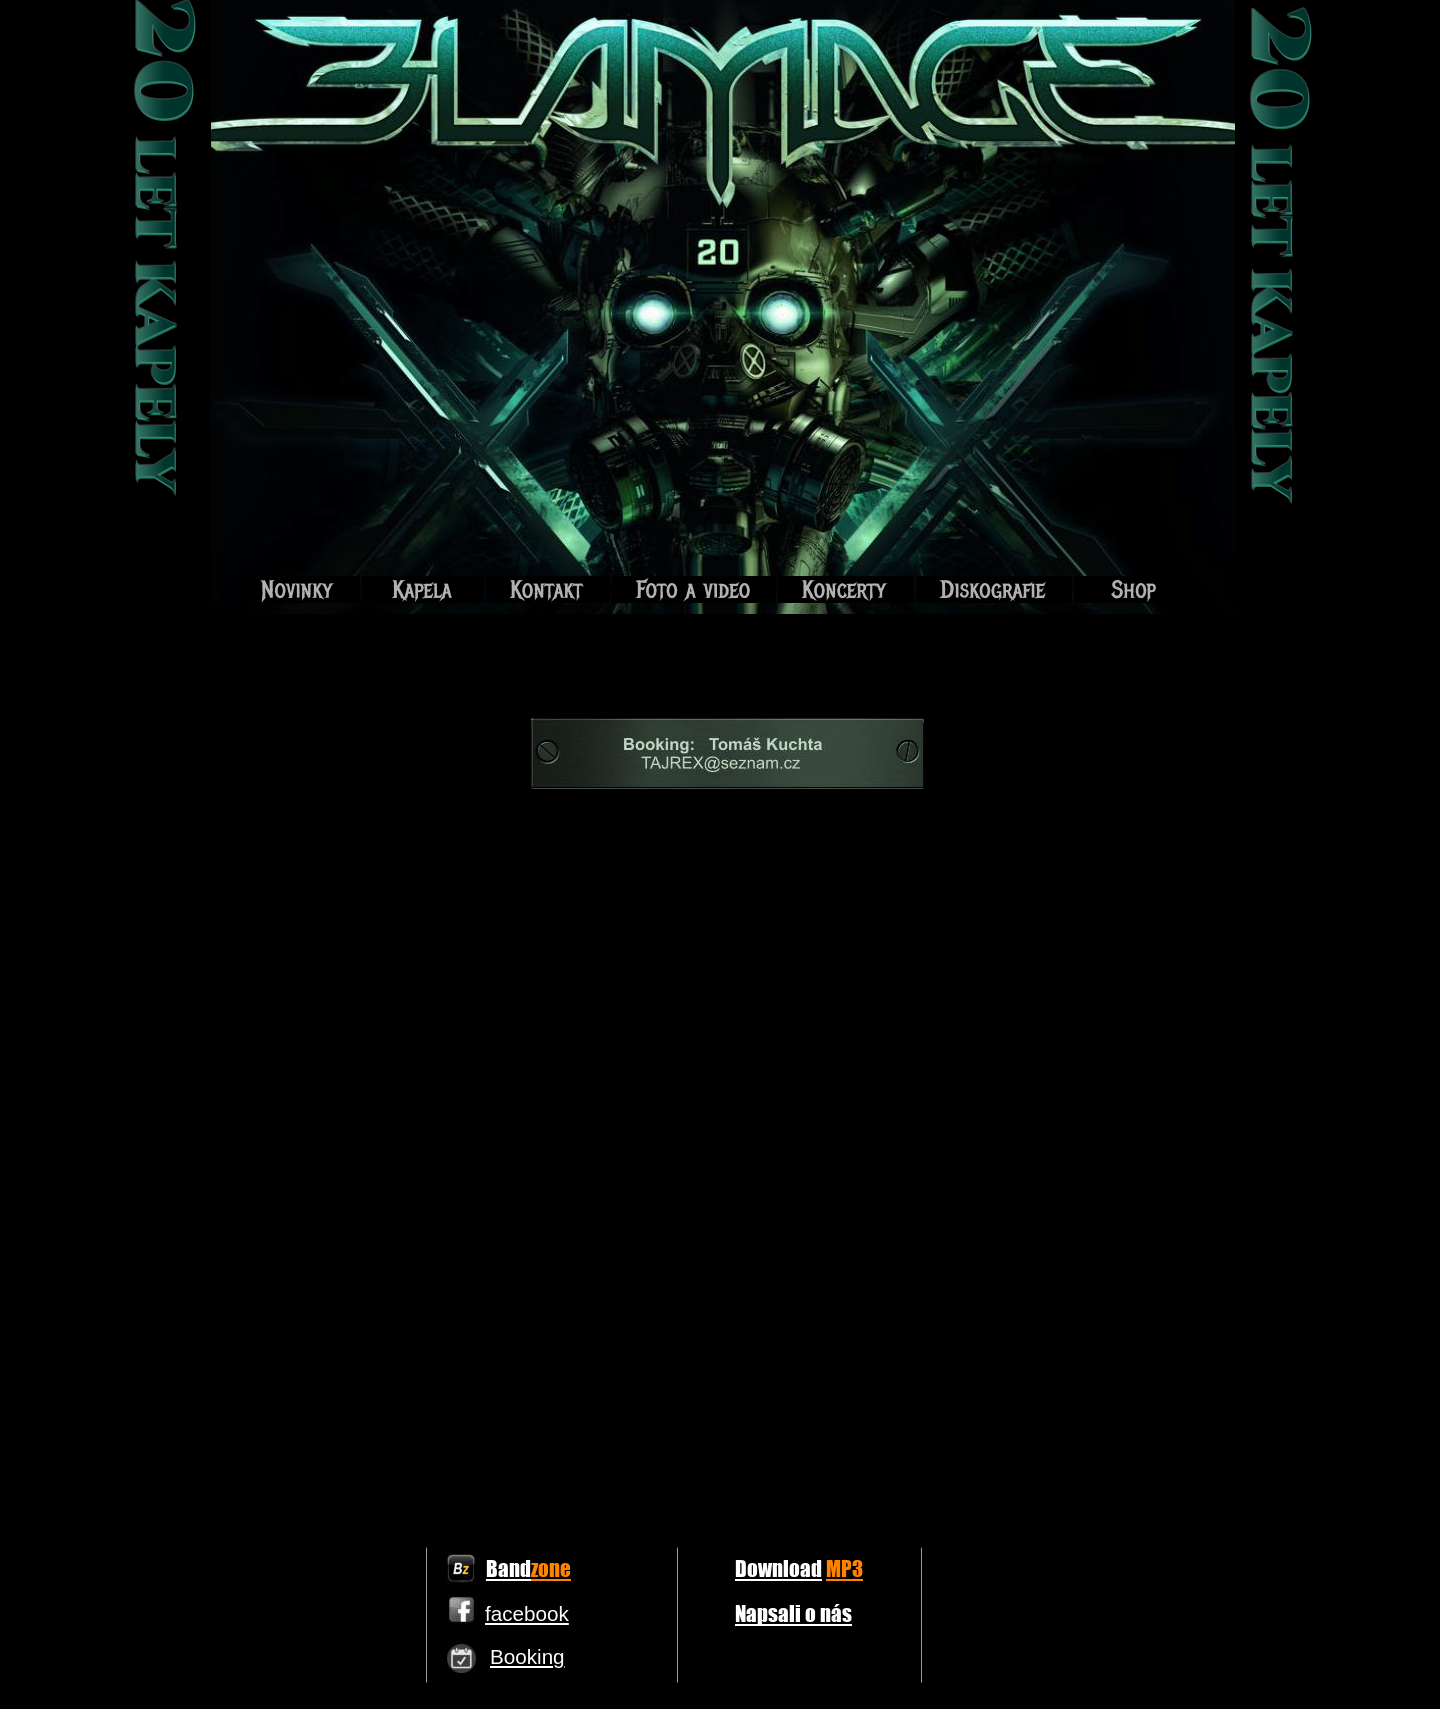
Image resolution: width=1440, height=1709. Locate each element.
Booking (527, 1656)
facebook (527, 1613)
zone (551, 1568)
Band (508, 1568)
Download (778, 1568)
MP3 (844, 1568)
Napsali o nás (793, 1613)
